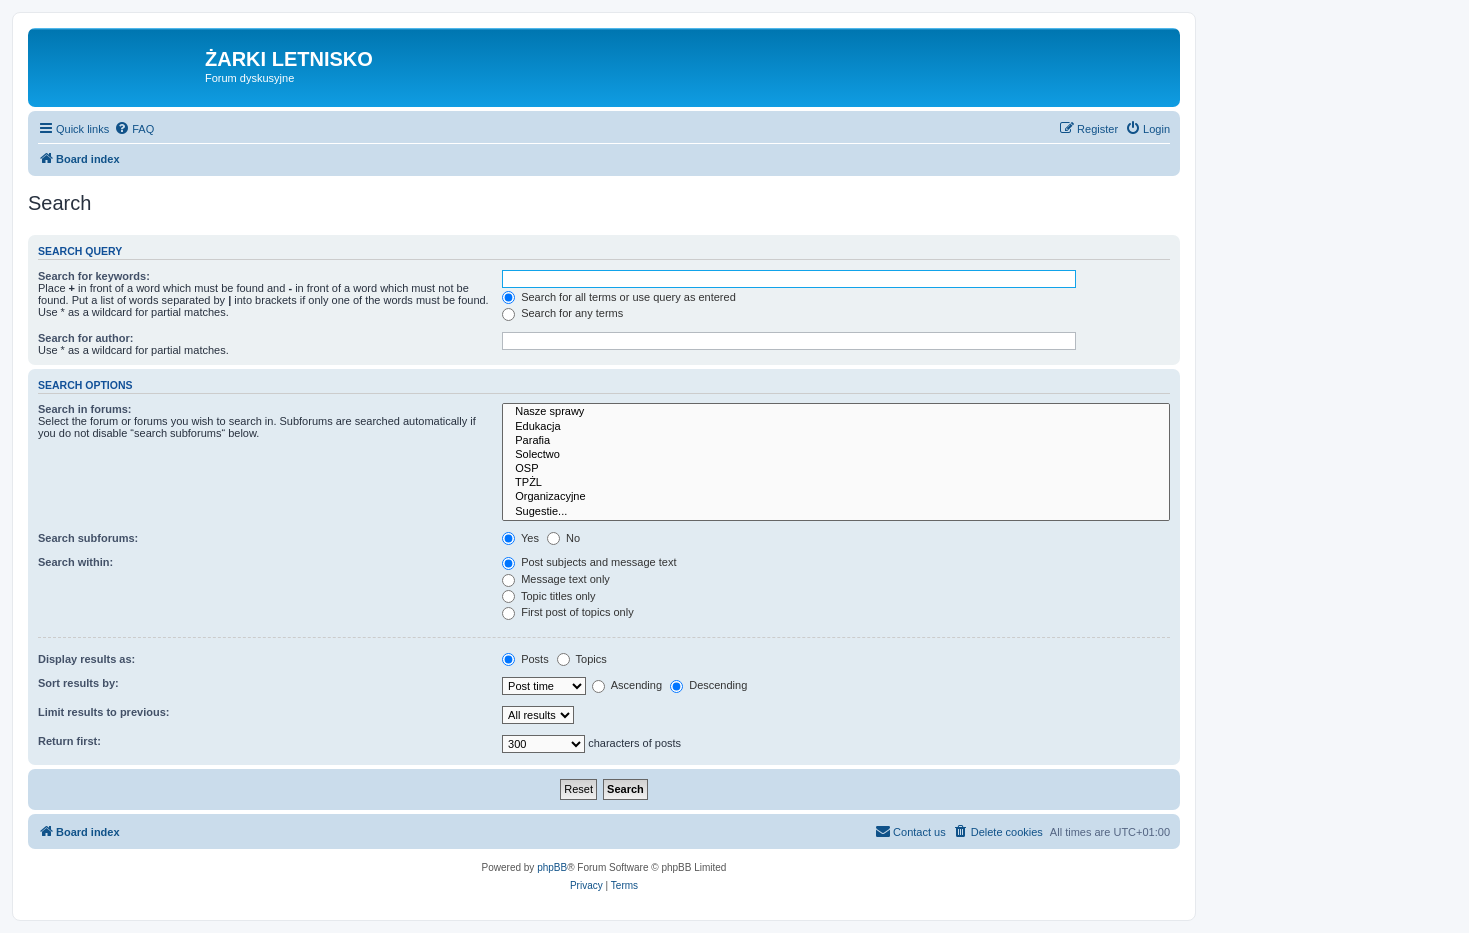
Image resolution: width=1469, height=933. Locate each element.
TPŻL (836, 483)
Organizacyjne (836, 497)
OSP (836, 469)
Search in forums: (85, 409)
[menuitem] (134, 129)
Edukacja (836, 427)
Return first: (69, 741)
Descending (708, 685)
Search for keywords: (94, 276)
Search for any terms (562, 313)
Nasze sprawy (836, 412)
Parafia (836, 441)
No (563, 538)
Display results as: (86, 659)
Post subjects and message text (589, 562)
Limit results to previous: (103, 712)
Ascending (627, 685)
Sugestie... (836, 512)
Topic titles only (548, 596)
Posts (525, 659)
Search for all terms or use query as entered (619, 297)
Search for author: (85, 338)
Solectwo (836, 455)
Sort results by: (78, 683)
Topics (582, 659)
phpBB (552, 867)
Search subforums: (88, 538)
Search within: (75, 562)
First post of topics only (568, 612)
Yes (520, 538)
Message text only (556, 579)
